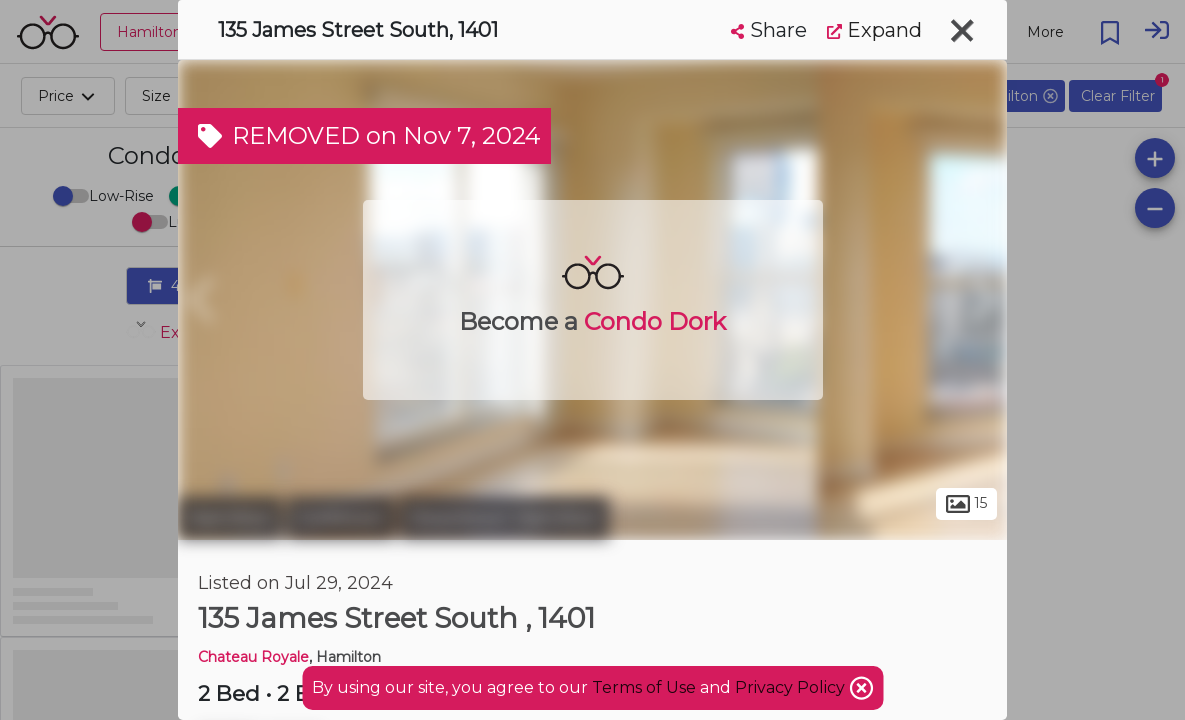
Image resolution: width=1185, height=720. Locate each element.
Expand (874, 30)
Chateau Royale (253, 657)
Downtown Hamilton (504, 518)
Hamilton (230, 518)
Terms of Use (644, 687)
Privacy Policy (792, 687)
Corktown (341, 518)
